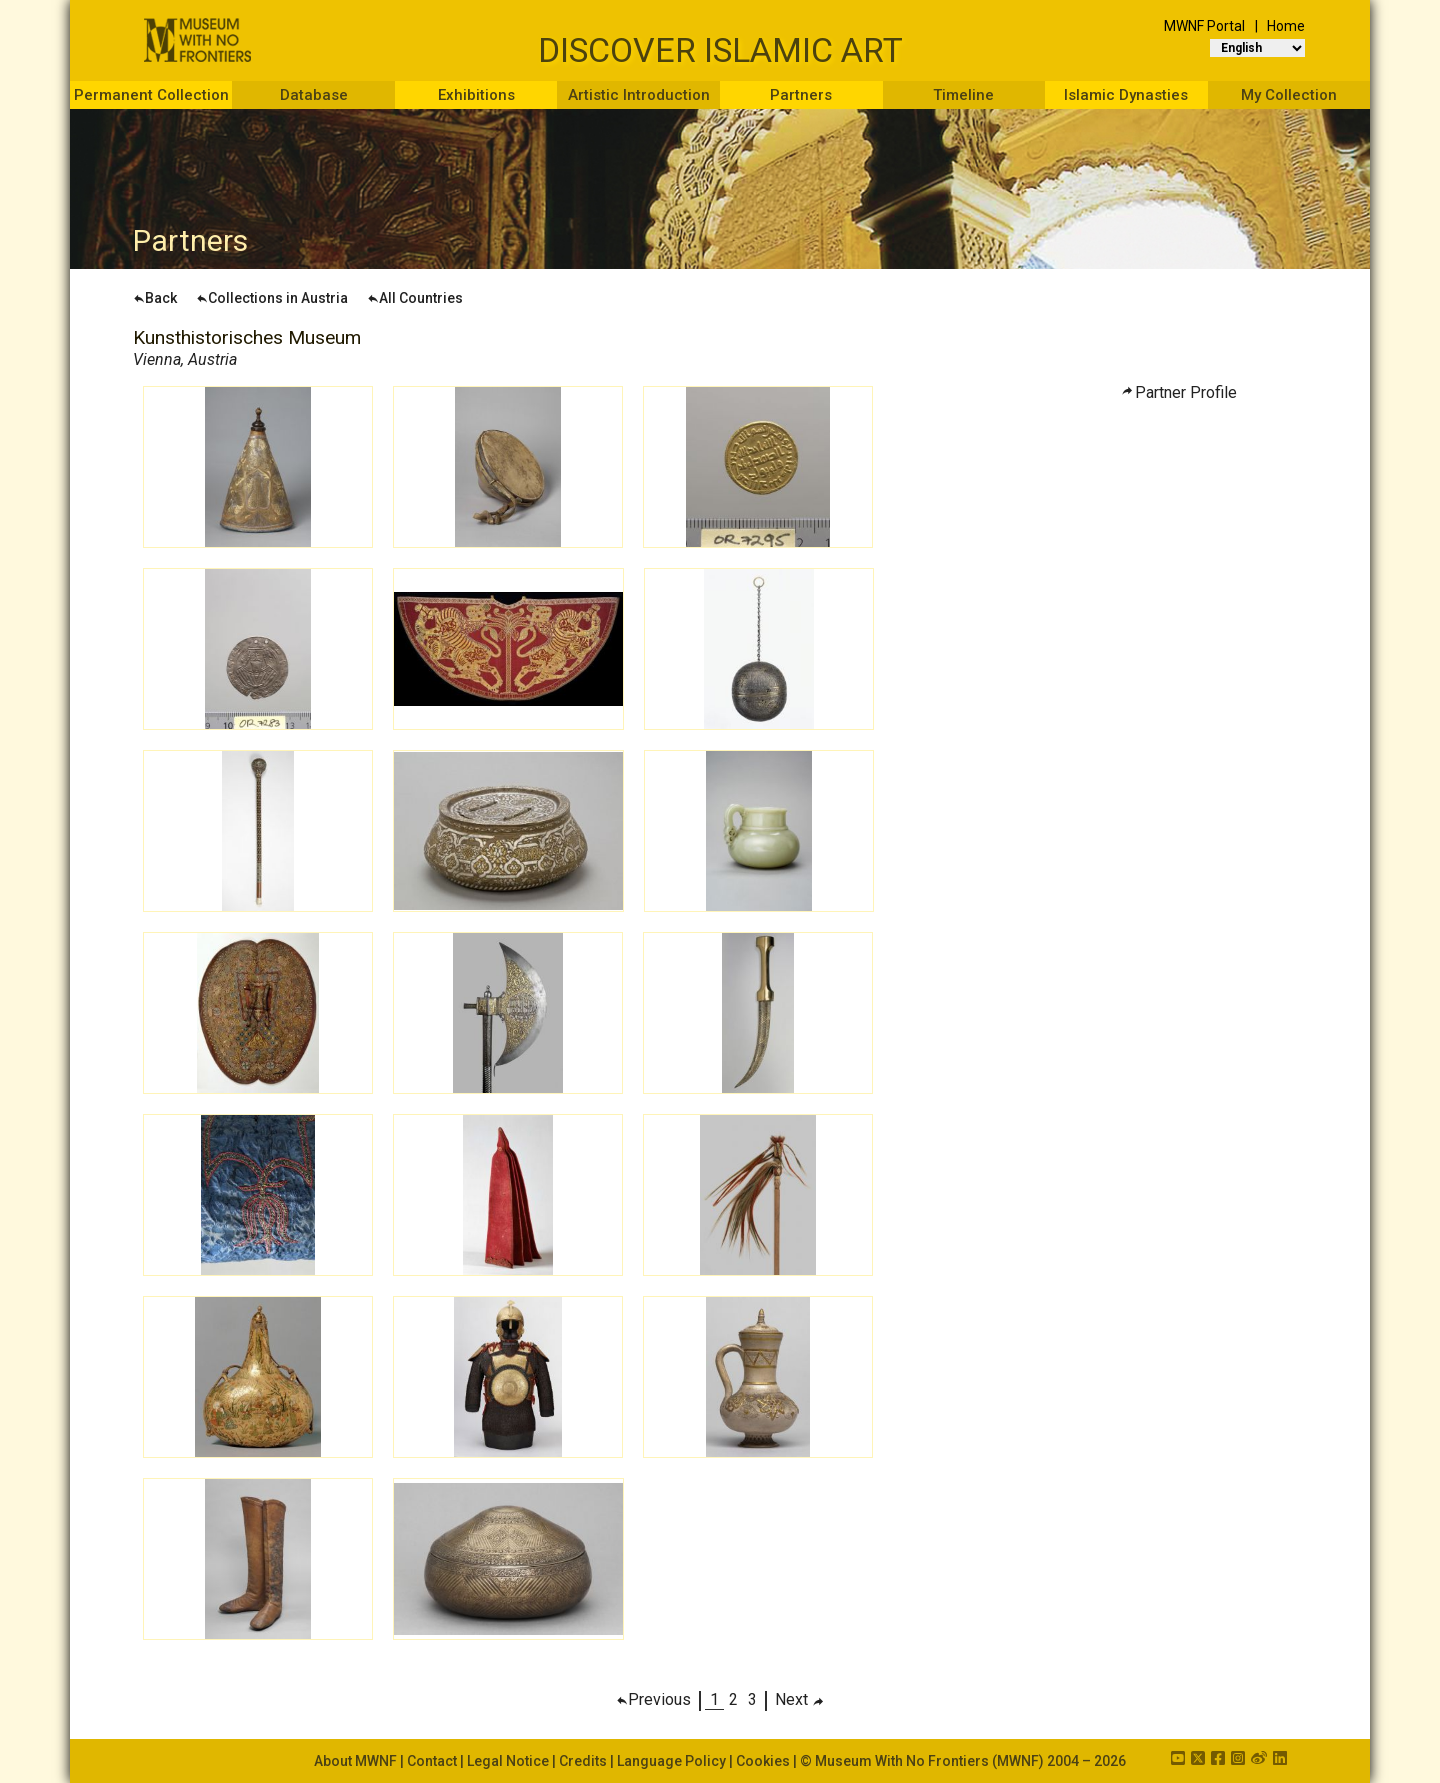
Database (314, 95)
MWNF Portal (1204, 26)
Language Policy (671, 1761)
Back (155, 298)
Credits (583, 1761)
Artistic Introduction (639, 95)
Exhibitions (476, 95)
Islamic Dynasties (1126, 95)
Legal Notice (508, 1761)
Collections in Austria (272, 298)
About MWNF (355, 1761)
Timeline (963, 95)
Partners (801, 95)
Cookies (763, 1761)
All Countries (415, 298)
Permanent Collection (151, 95)
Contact (432, 1761)
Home (1286, 26)
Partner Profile (1186, 392)
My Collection (1289, 95)
